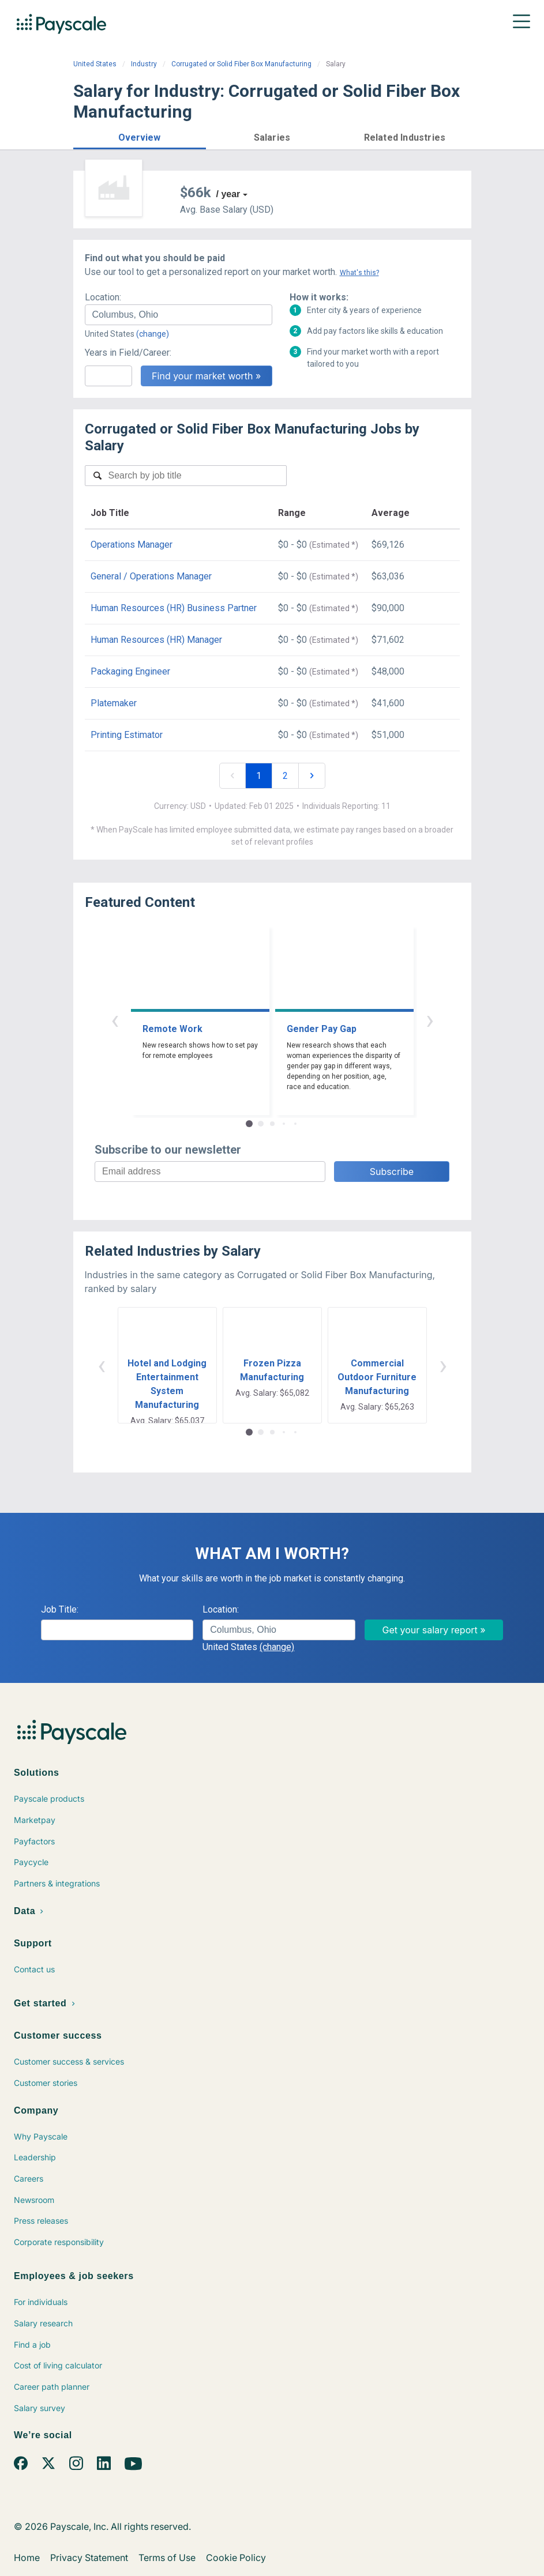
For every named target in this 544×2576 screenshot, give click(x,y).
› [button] (430, 1019)
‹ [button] (115, 1019)
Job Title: (59, 1609)
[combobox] (178, 314)
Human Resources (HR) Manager (156, 639)
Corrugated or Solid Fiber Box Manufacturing (241, 64)
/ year (228, 194)
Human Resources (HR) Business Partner (174, 607)
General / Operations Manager (151, 576)
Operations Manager (131, 544)
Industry (144, 64)
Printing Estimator (127, 734)
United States (95, 64)
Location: (103, 297)
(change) (152, 333)
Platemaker (114, 703)
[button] (139, 135)
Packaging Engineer (130, 671)
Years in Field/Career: (128, 352)
